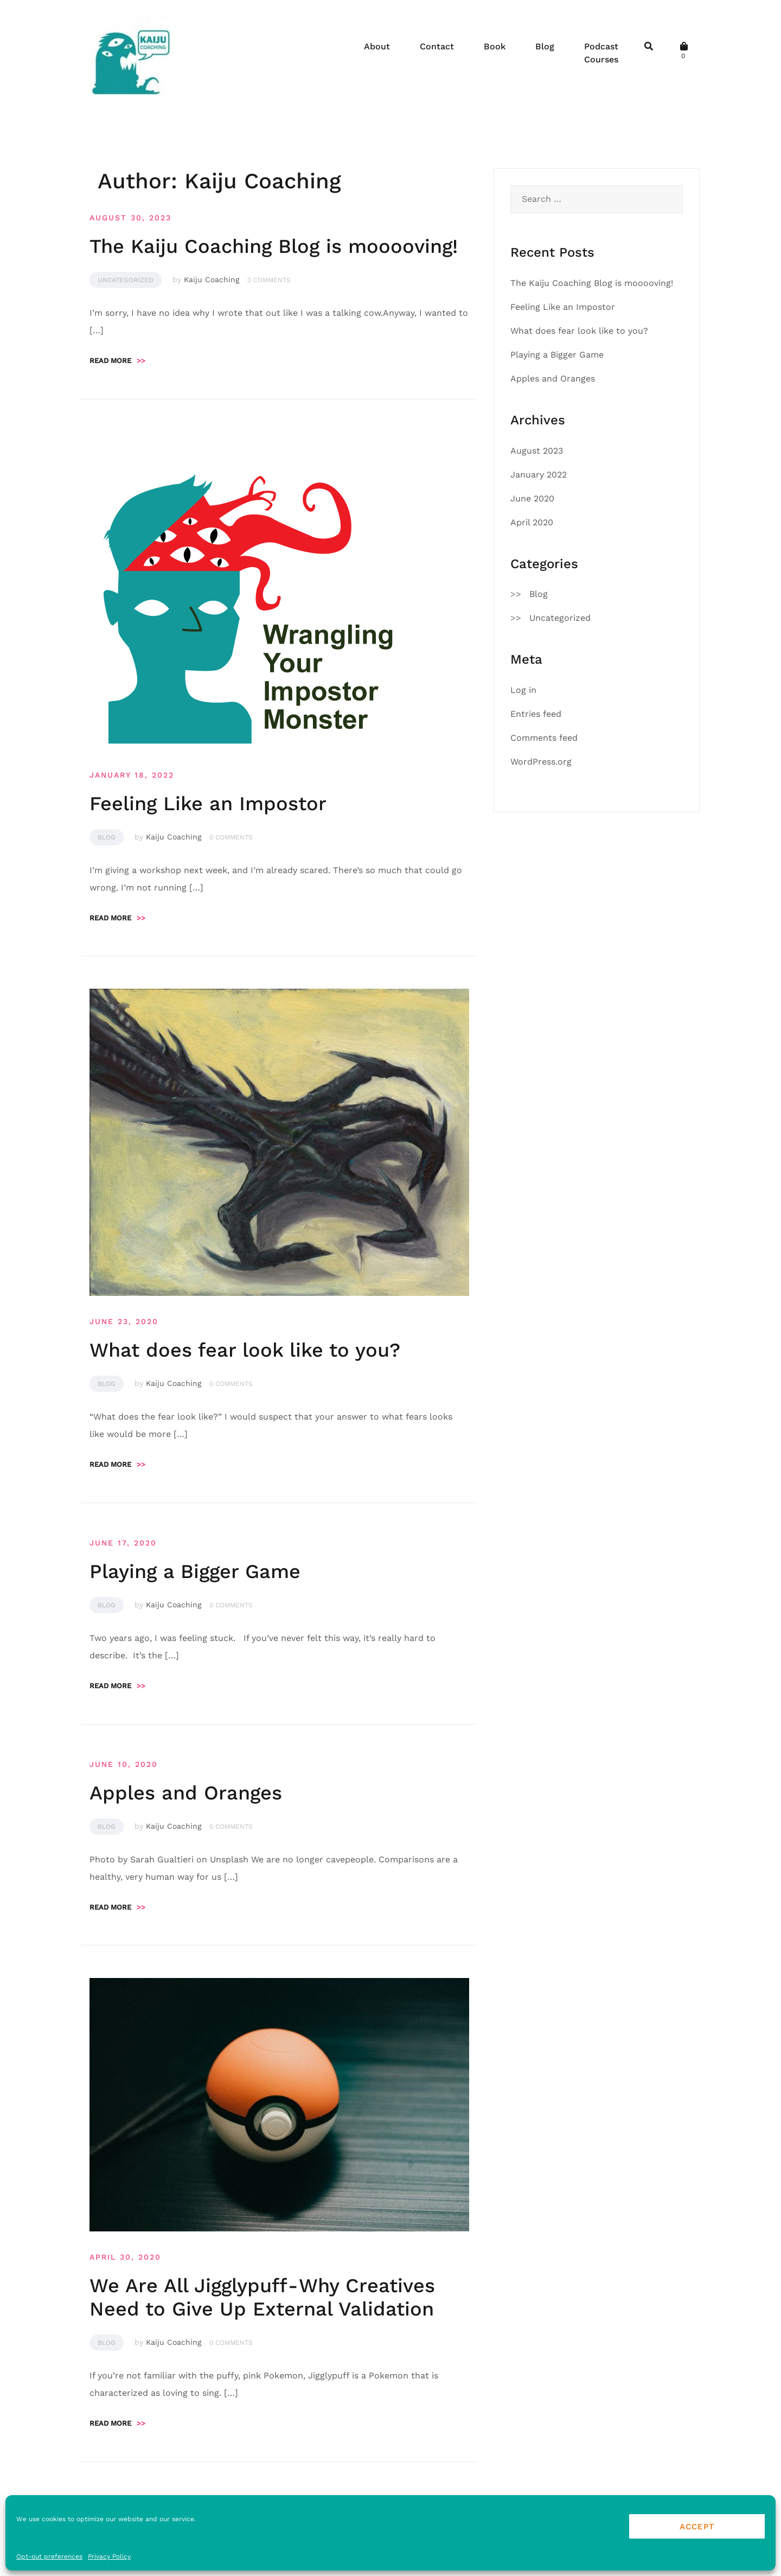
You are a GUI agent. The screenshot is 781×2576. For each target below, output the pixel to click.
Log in (523, 690)
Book (494, 46)
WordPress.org (541, 761)
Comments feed (544, 738)
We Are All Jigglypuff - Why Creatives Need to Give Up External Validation (262, 2297)
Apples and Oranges (185, 1793)
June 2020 (532, 498)
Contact (437, 46)
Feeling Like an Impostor (208, 803)
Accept (697, 2527)
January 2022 (538, 474)
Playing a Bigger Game (194, 1571)
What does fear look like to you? (244, 1350)
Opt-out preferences (49, 2556)
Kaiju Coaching (211, 279)
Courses (601, 59)
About (377, 46)
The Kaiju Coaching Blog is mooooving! (273, 246)
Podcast (601, 46)
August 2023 (536, 451)
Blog (544, 46)
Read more (117, 361)
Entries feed (535, 714)
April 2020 (531, 522)
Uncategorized (125, 280)
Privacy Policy (109, 2556)
